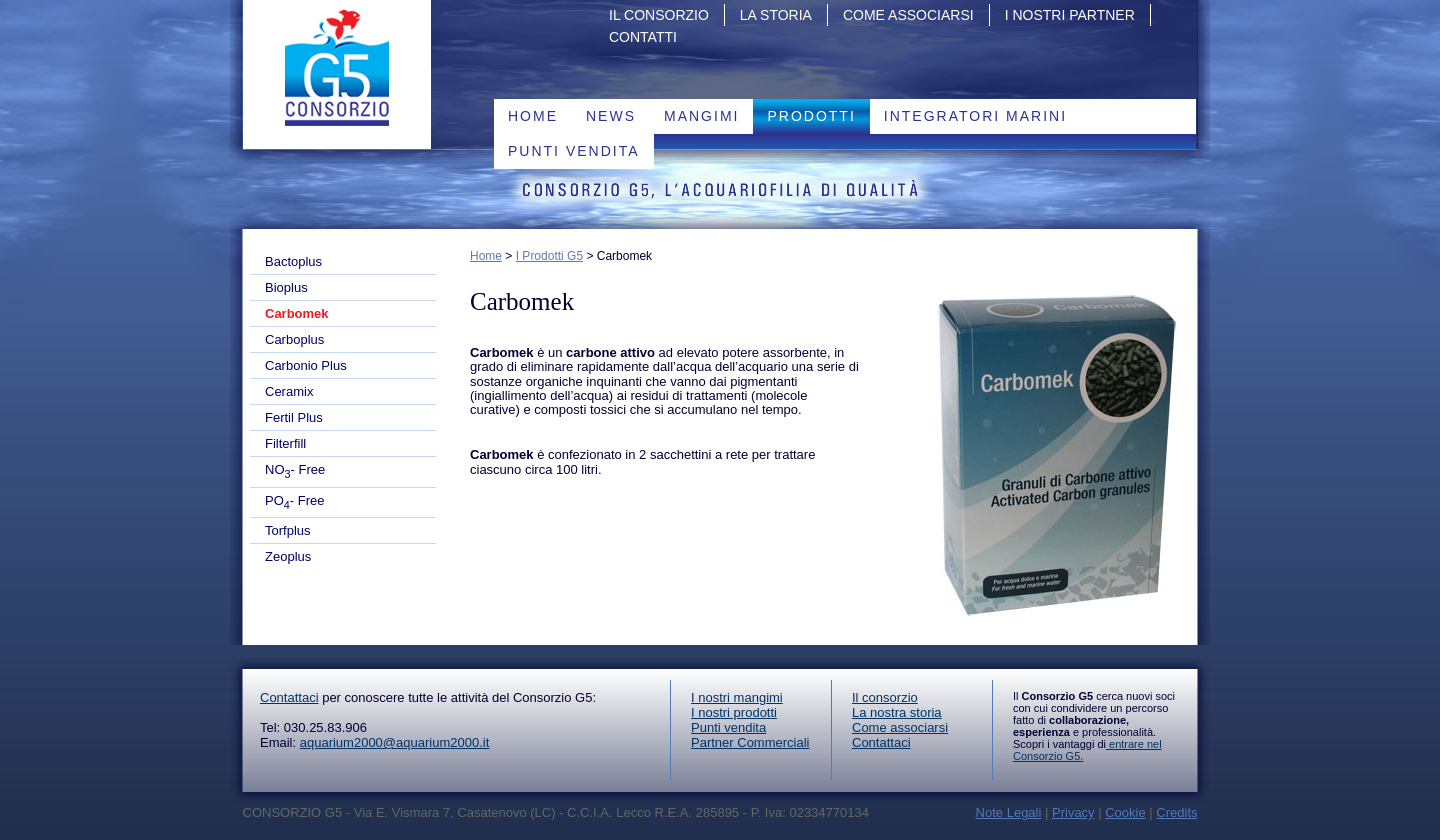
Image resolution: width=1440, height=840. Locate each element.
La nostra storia (897, 712)
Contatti (643, 37)
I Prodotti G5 (549, 256)
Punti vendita (574, 151)
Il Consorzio (659, 15)
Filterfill (285, 443)
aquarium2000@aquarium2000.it (395, 742)
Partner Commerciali (750, 742)
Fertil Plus (294, 417)
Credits (1176, 812)
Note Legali (1009, 812)
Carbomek (297, 313)
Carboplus (294, 339)
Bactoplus (293, 261)
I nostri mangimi (737, 697)
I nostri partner (1070, 15)
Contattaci (289, 697)
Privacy (1073, 812)
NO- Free (295, 469)
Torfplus (288, 530)
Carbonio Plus (306, 365)
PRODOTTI (811, 116)
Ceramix (289, 391)
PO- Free (295, 500)
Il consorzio (885, 697)
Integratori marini (975, 116)
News (611, 116)
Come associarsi (908, 15)
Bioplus (286, 287)
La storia (776, 15)
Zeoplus (288, 556)
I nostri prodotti (734, 712)
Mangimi (701, 116)
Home (533, 116)
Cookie (1125, 812)
